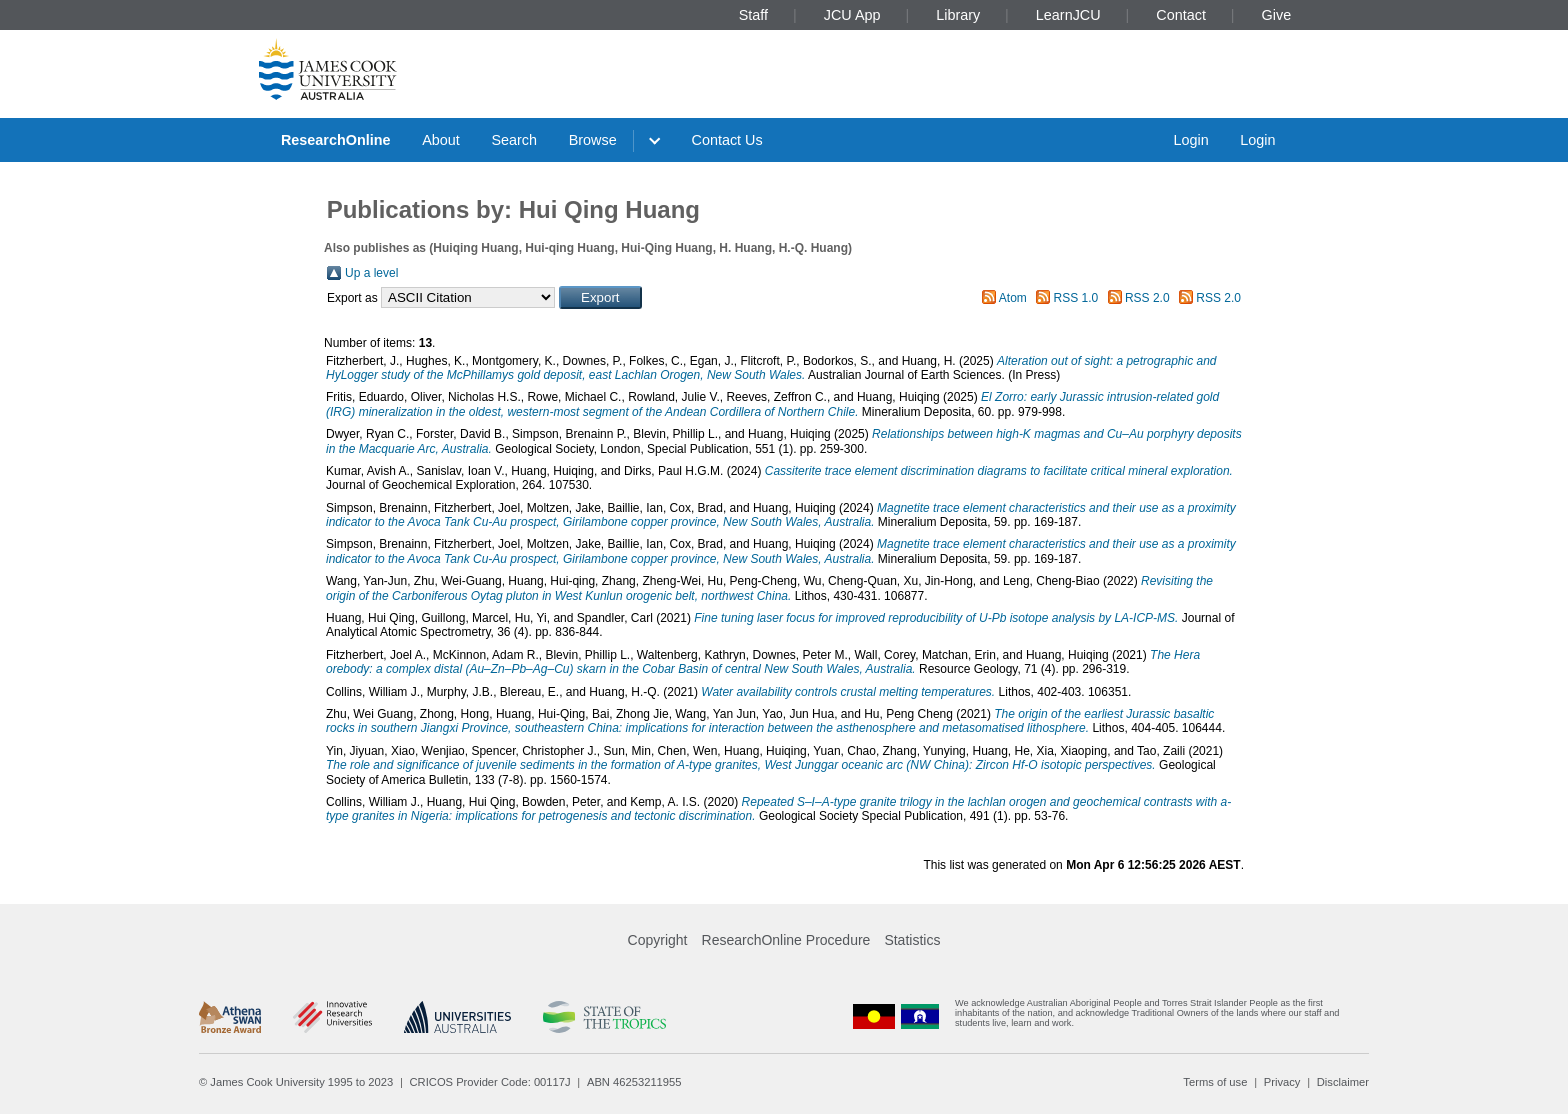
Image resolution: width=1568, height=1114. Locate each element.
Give (1277, 15)
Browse (593, 140)
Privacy (1282, 1082)
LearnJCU (1068, 15)
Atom (1013, 298)
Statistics (912, 940)
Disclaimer (1343, 1082)
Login (1190, 140)
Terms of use (1215, 1082)
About (441, 140)
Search (514, 140)
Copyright (658, 940)
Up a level (371, 273)
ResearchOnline (336, 140)
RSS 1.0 (1076, 298)
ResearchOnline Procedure (786, 940)
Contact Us (727, 140)
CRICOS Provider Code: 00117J (490, 1082)
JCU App (852, 15)
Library (958, 15)
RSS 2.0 (1147, 298)
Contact (1181, 15)
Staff (753, 15)
